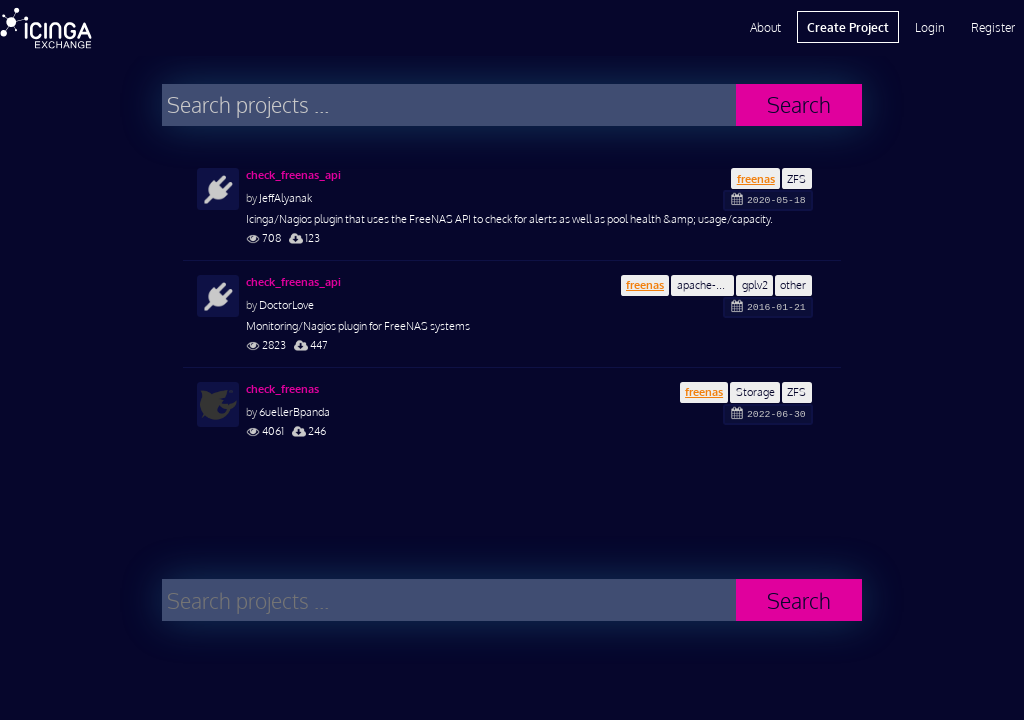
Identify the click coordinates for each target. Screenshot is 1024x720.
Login (930, 27)
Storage (755, 391)
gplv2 (755, 284)
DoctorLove (286, 304)
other (793, 284)
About (765, 27)
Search (799, 104)
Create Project (848, 27)
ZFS (796, 178)
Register (993, 27)
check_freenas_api (293, 175)
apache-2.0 (704, 284)
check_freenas (282, 389)
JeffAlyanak (285, 197)
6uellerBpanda (294, 411)
